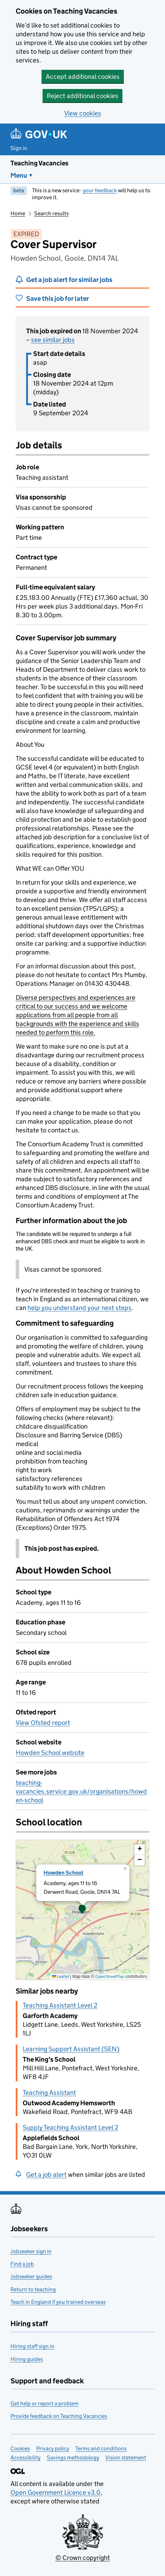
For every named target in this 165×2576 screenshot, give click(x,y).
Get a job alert (46, 2175)
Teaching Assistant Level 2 (60, 2005)
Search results (51, 213)
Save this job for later (57, 299)
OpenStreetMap (109, 1976)
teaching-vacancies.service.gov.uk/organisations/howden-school (81, 1791)
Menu (18, 175)
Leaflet (60, 1976)
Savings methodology (73, 2457)
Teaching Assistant (49, 2093)
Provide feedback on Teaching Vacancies (58, 2416)
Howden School (63, 1872)
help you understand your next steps (80, 1308)
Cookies (20, 2448)
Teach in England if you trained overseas (58, 2302)
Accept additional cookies (83, 77)
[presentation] (82, 1910)
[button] (82, 1910)
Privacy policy (52, 2448)
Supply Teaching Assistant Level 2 (70, 2127)
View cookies (82, 113)
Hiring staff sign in (32, 2346)
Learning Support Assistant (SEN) (71, 2049)
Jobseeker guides (31, 2276)
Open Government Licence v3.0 (55, 2492)
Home (17, 213)
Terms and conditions (101, 2448)
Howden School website (50, 1753)
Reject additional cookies (82, 96)
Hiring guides (26, 2359)
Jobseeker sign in (31, 2251)
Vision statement (125, 2457)
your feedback (100, 190)
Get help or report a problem (44, 2403)
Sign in (18, 148)
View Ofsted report (43, 1723)
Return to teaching (33, 2289)
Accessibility (25, 2457)
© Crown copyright (82, 2558)
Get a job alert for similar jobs (69, 280)
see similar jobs (53, 340)
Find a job (22, 2264)
